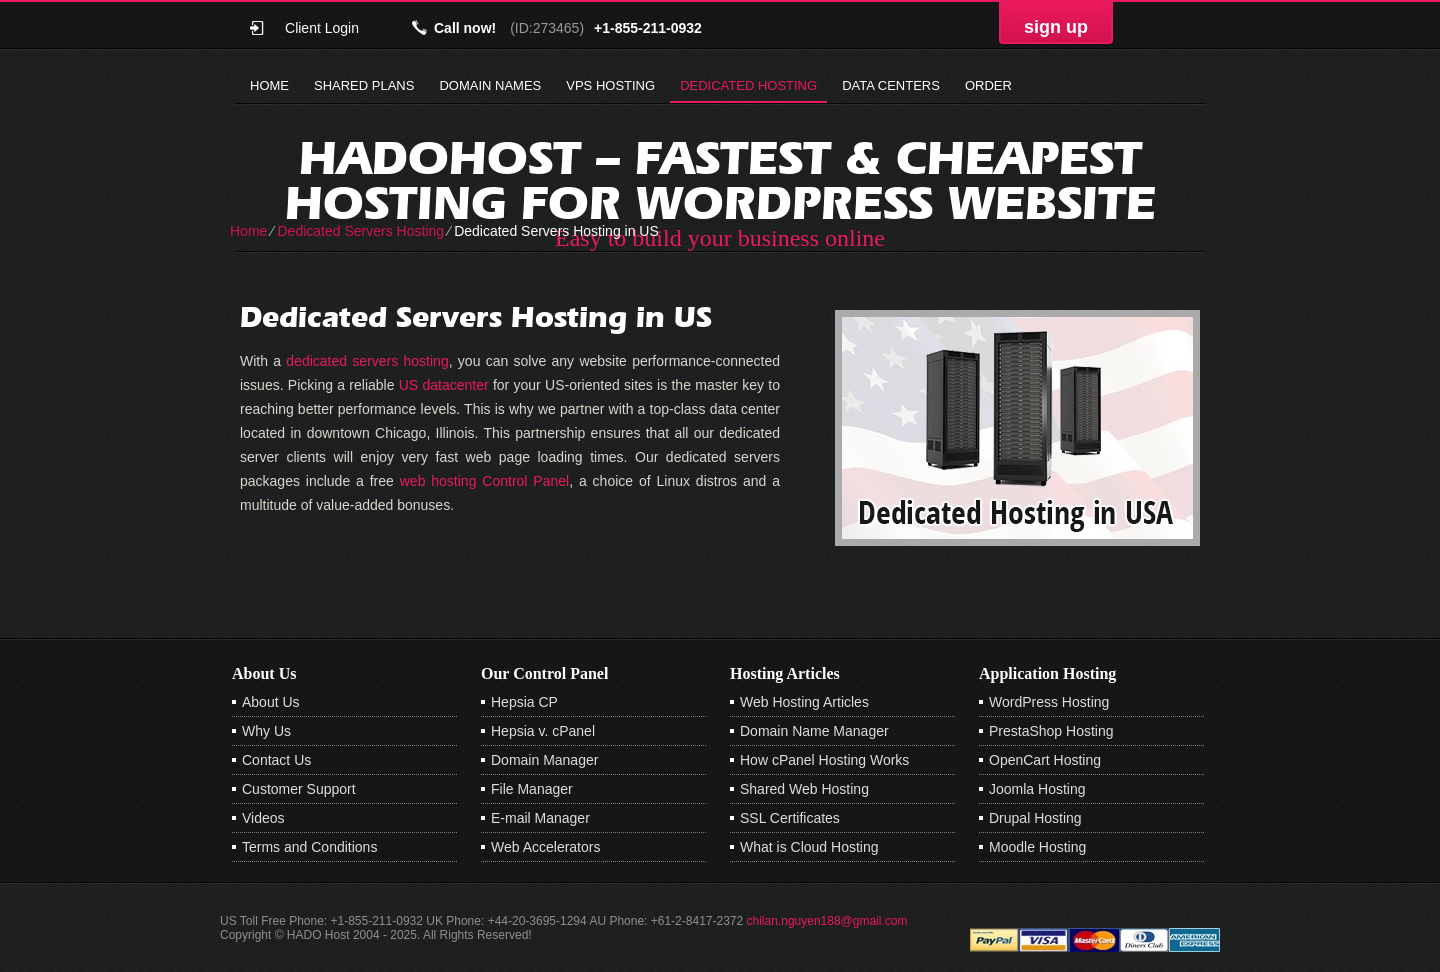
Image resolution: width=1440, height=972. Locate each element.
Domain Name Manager (814, 731)
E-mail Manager (540, 818)
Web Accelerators (545, 847)
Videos (263, 818)
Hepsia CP (524, 702)
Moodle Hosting (1037, 847)
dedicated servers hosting (367, 361)
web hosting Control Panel (484, 481)
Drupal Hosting (1035, 818)
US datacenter (444, 385)
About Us (271, 702)
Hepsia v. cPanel (543, 731)
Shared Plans (364, 85)
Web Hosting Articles (804, 702)
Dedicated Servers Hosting (360, 231)
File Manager (532, 789)
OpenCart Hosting (1045, 760)
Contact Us (276, 760)
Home (269, 85)
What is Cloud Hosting (809, 847)
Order (988, 85)
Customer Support (299, 789)
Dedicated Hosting (748, 85)
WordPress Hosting (1049, 702)
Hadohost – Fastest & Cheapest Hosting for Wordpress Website (720, 180)
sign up (1056, 27)
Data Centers (891, 85)
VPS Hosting (610, 85)
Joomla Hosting (1037, 789)
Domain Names (490, 85)
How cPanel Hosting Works (824, 760)
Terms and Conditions (309, 847)
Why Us (266, 731)
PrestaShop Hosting (1051, 731)
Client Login (322, 27)
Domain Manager (544, 760)
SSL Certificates (790, 818)
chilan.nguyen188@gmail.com (827, 921)
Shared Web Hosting (804, 789)
